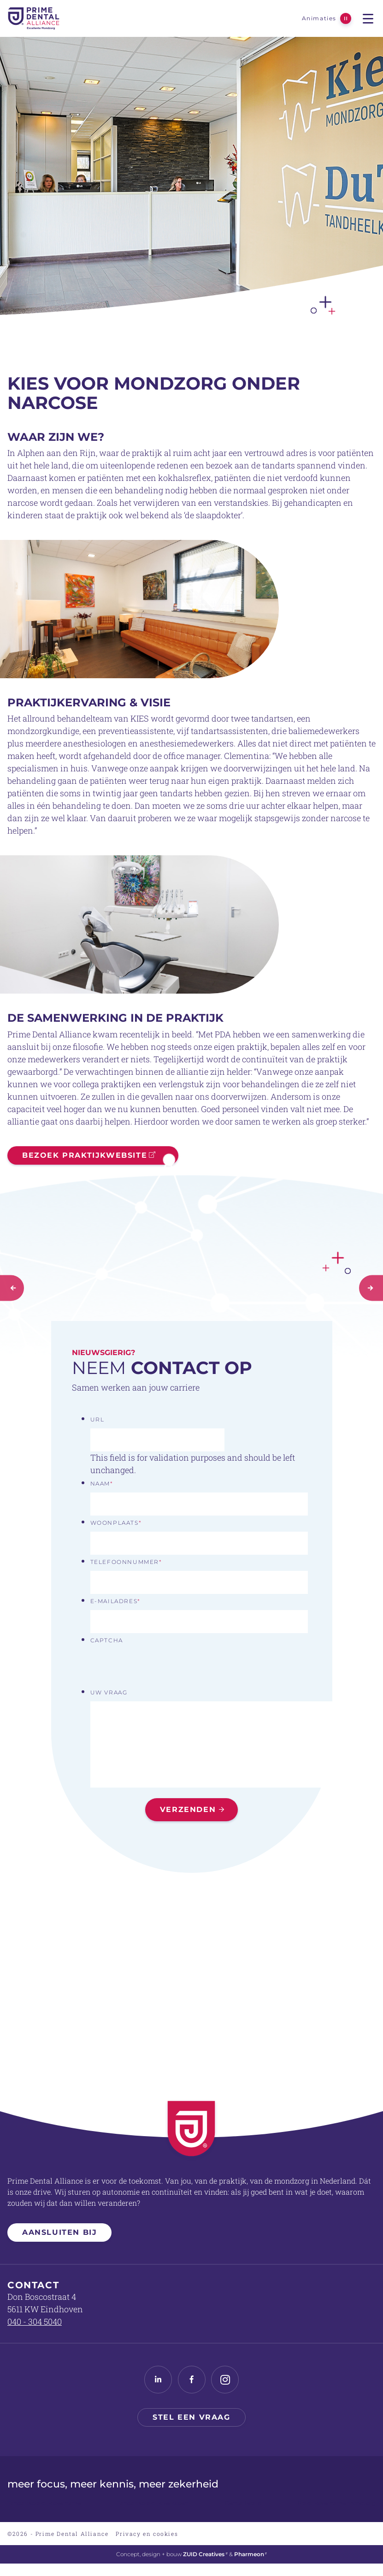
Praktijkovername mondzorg (336, 2502)
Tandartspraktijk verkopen (153, 2502)
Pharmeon (250, 2554)
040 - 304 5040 (34, 2321)
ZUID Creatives (205, 2554)
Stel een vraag (191, 2417)
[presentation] (160, 1667)
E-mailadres (115, 1601)
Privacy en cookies (147, 2533)
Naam (101, 1483)
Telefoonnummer (126, 1561)
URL (97, 1419)
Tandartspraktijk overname (44, 2502)
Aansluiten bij (59, 2232)
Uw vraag (109, 1692)
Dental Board (243, 2502)
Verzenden (188, 1809)
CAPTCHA (106, 1640)
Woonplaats (116, 1522)
